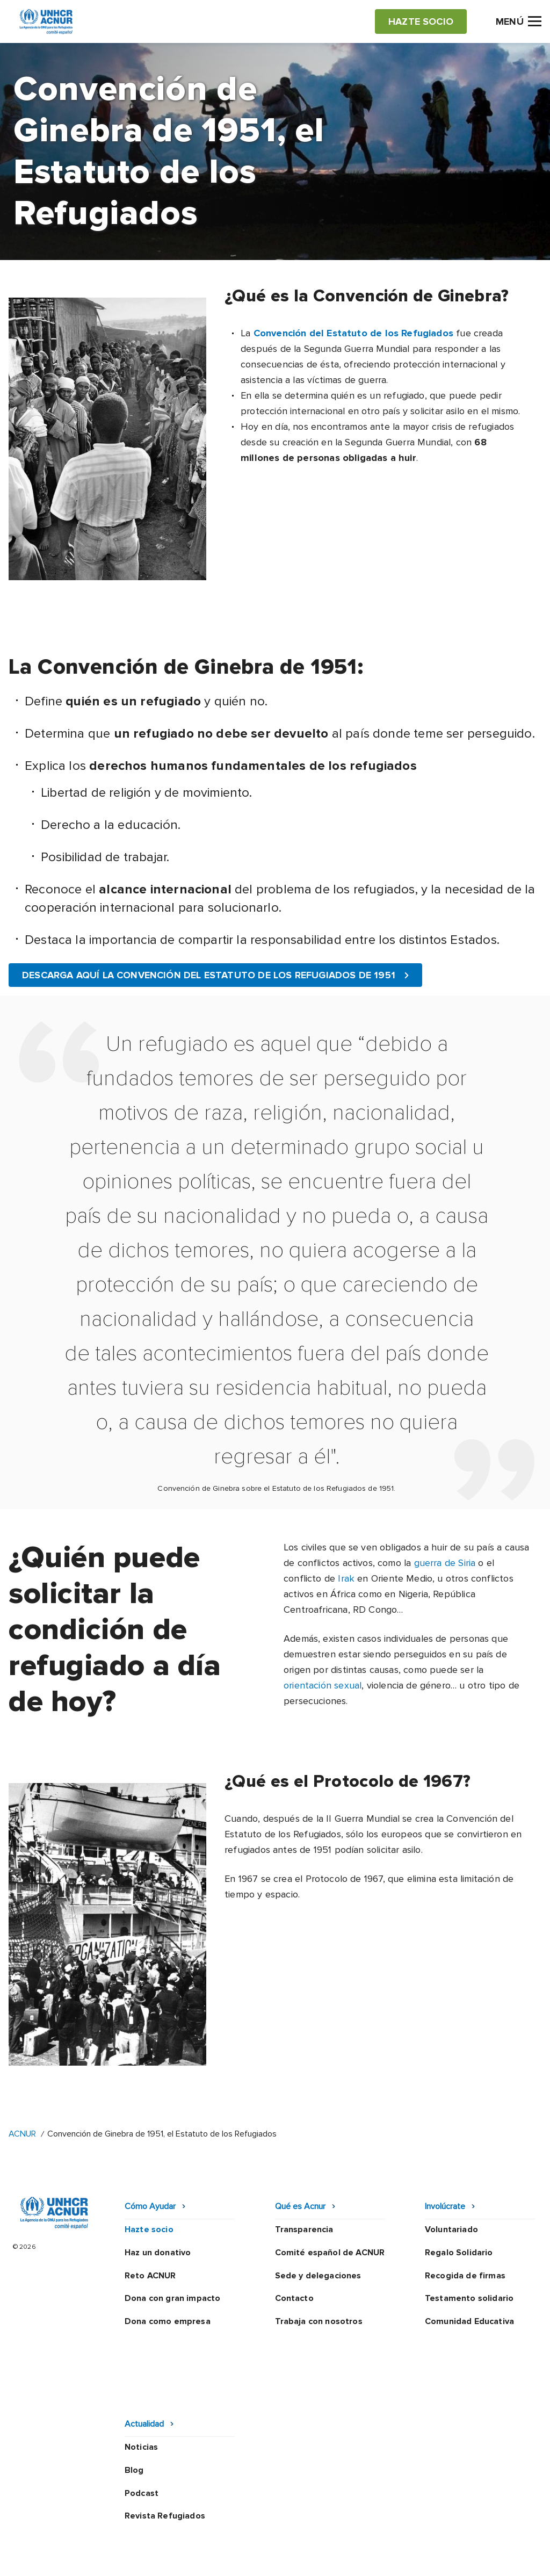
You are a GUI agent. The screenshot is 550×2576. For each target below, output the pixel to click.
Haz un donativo (158, 2252)
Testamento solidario (469, 2298)
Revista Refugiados (165, 2447)
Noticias (141, 2378)
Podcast (141, 2424)
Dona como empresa (168, 2321)
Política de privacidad (233, 2528)
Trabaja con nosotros (319, 2321)
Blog (134, 2401)
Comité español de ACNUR (330, 2252)
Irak (346, 1578)
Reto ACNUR (150, 2275)
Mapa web (481, 2528)
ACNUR (22, 2133)
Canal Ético (421, 2528)
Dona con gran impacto (172, 2298)
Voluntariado (451, 2229)
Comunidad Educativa (469, 2321)
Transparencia (304, 2229)
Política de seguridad (338, 2528)
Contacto (294, 2298)
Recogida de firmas (465, 2275)
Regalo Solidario (459, 2252)
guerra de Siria (445, 1563)
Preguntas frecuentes (234, 2558)
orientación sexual (322, 1685)
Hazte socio (149, 2229)
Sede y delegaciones (318, 2275)
